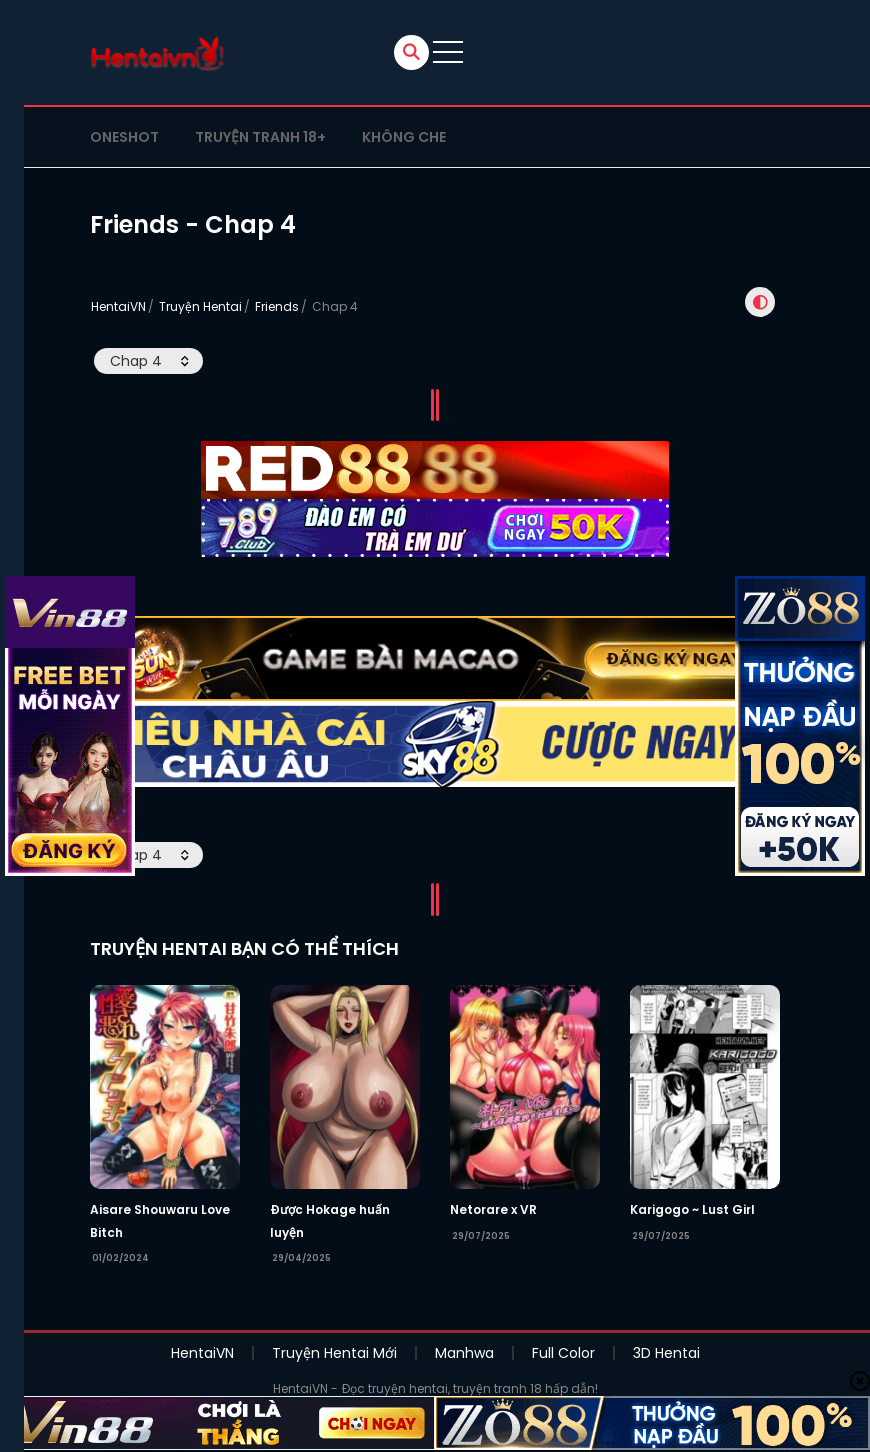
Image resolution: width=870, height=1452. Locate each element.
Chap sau (500, 420)
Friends (277, 306)
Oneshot (124, 137)
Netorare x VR (493, 1251)
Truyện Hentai (200, 306)
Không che (404, 137)
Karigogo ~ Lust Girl (692, 1251)
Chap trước (379, 420)
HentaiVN (118, 306)
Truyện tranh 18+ (260, 137)
